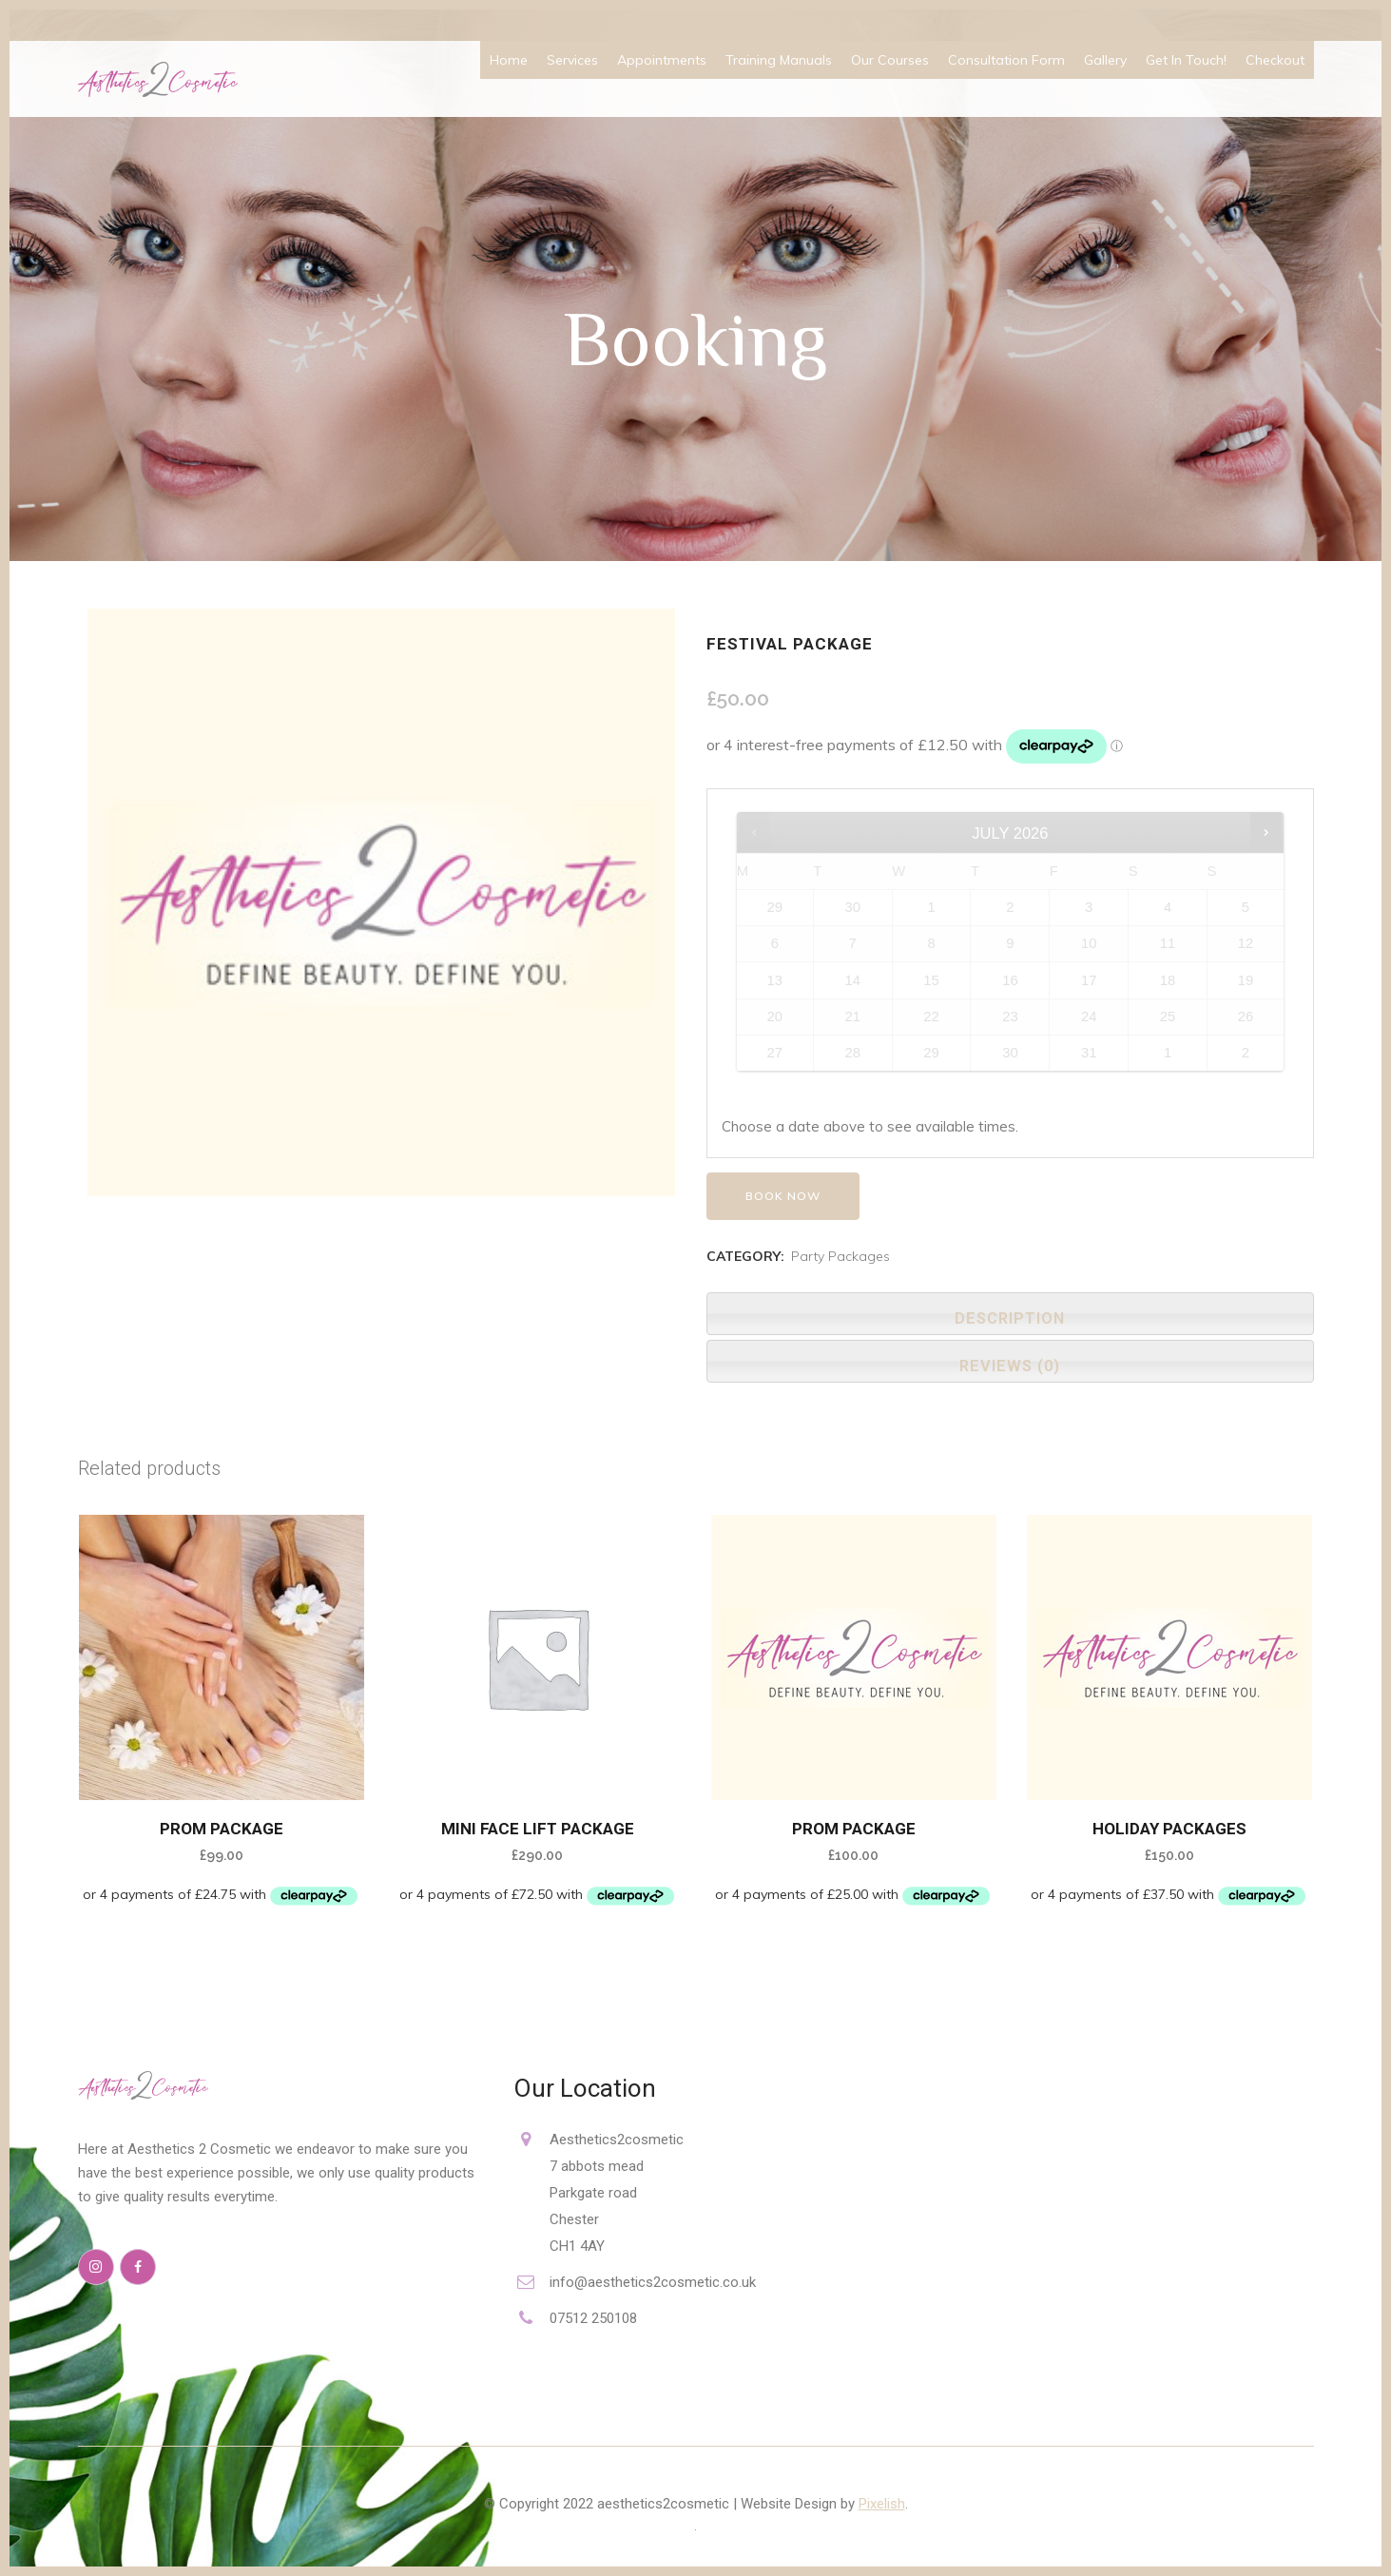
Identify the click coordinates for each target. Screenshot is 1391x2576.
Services (572, 59)
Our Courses (890, 59)
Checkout (1275, 59)
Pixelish (882, 2503)
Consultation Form (1006, 59)
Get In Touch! (1186, 59)
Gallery (1105, 59)
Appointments (661, 59)
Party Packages (840, 1256)
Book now (783, 1196)
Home (509, 59)
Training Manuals (778, 59)
